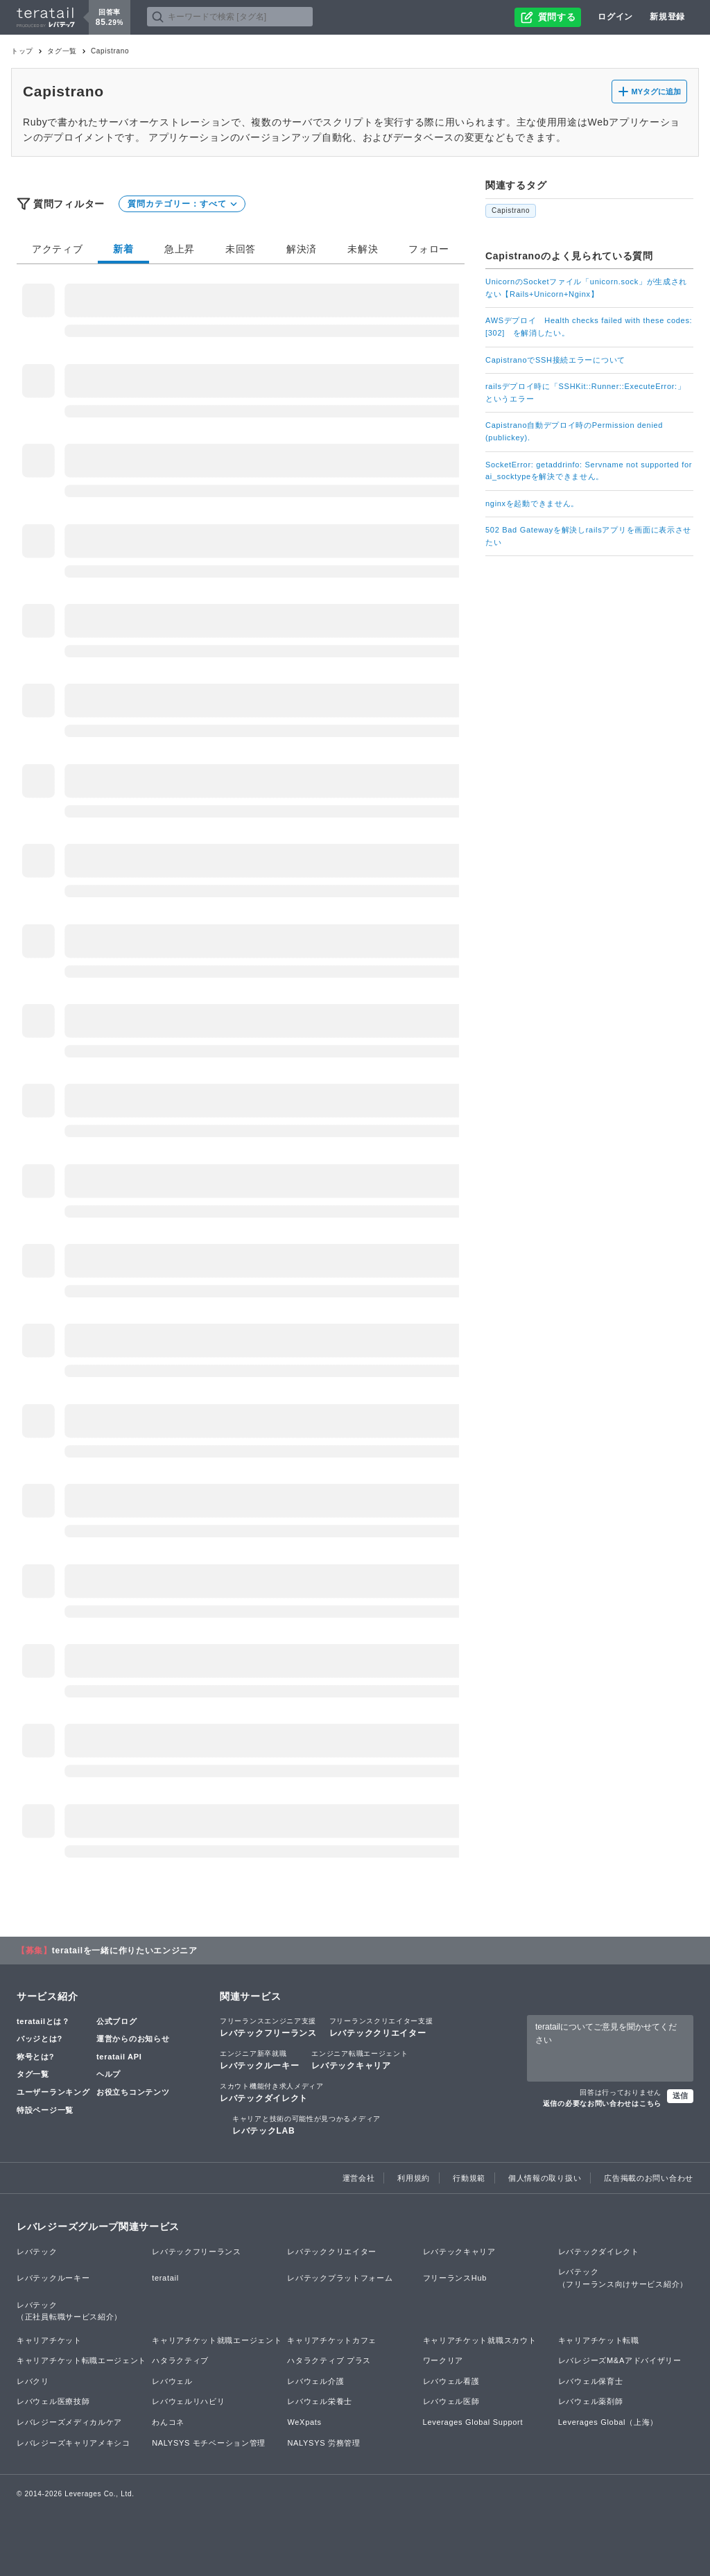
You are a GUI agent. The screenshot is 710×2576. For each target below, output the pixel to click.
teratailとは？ (43, 2021)
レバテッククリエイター (381, 2027)
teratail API (118, 2056)
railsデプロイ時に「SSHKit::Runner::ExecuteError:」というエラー (585, 392)
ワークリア (443, 2360)
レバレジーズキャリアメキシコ (73, 2443)
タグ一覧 (62, 51)
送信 (680, 2095)
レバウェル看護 (451, 2381)
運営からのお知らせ (132, 2038)
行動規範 (469, 2178)
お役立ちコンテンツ (132, 2092)
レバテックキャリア (359, 2059)
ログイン (615, 16)
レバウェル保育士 (590, 2381)
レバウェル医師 (451, 2401)
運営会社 (359, 2178)
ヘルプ (108, 2074)
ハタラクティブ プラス (329, 2360)
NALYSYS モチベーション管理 (209, 2443)
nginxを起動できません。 (532, 503)
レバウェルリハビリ (188, 2401)
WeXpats (304, 2422)
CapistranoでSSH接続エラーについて (555, 360)
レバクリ (33, 2381)
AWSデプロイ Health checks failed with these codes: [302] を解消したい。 (588, 326)
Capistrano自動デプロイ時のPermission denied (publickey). (574, 431)
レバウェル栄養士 (319, 2401)
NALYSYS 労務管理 (323, 2443)
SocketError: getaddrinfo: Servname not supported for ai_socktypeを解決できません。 (588, 470)
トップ (22, 51)
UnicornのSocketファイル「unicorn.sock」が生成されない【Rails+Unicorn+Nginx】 (586, 287)
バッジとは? (39, 2038)
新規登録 (667, 16)
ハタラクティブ (180, 2360)
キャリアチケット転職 (598, 2340)
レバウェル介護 (315, 2381)
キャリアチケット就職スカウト (480, 2340)
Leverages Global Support (473, 2422)
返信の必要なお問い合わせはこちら (602, 2103)
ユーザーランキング (53, 2092)
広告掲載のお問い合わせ (648, 2178)
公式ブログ (116, 2021)
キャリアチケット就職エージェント (217, 2340)
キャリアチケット (49, 2340)
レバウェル (172, 2381)
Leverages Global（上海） (608, 2422)
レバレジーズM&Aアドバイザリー (620, 2360)
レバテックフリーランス (268, 2027)
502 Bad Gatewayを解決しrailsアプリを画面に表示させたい (588, 536)
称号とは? (35, 2056)
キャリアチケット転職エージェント (81, 2360)
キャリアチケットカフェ (331, 2340)
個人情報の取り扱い (544, 2178)
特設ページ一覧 (45, 2110)
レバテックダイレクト (272, 2092)
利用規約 (413, 2178)
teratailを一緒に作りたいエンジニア (125, 1950)
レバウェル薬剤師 (590, 2401)
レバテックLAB (306, 2124)
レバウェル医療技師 (53, 2401)
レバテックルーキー (259, 2059)
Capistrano (511, 210)
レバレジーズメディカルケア (69, 2422)
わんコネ (168, 2422)
